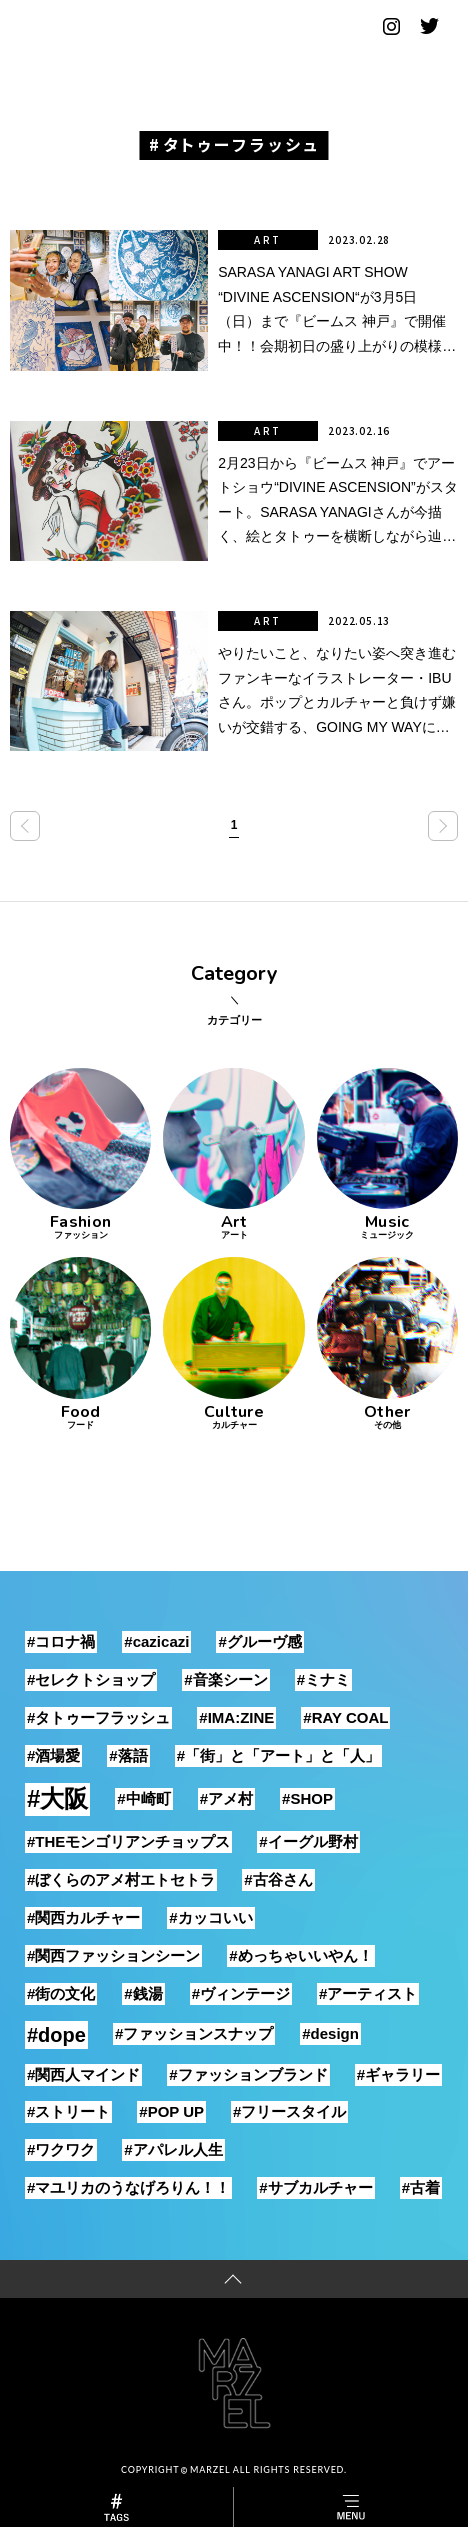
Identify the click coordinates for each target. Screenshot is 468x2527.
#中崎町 (143, 1798)
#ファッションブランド (248, 2074)
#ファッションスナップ (194, 2033)
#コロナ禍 (61, 1641)
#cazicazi (156, 1641)
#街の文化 (61, 1993)
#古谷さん (278, 1879)
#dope (56, 2035)
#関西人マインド (83, 2074)
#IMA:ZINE (236, 1717)
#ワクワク (61, 2149)
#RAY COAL (345, 1717)
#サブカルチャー (315, 2187)
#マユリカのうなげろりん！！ (128, 2187)
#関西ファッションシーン (113, 1955)
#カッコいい (210, 1917)
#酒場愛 (53, 1755)
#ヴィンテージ (241, 1993)
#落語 (128, 1755)
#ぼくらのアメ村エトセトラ (121, 1879)
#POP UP (171, 2111)
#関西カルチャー (83, 1917)
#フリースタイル (289, 2111)
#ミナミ (323, 1679)
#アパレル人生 (173, 2149)
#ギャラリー (398, 2074)
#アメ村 (226, 1798)
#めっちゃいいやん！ (300, 1955)
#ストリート (68, 2111)
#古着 (421, 2187)
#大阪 (57, 1798)
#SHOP (307, 1798)
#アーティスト (368, 1993)
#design (330, 2033)
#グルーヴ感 (259, 1641)
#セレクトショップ (91, 1679)
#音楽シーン (225, 1679)
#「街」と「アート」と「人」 (278, 1755)
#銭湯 (143, 1993)
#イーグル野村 (308, 1841)
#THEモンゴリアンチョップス (128, 1841)
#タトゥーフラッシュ (98, 1717)
